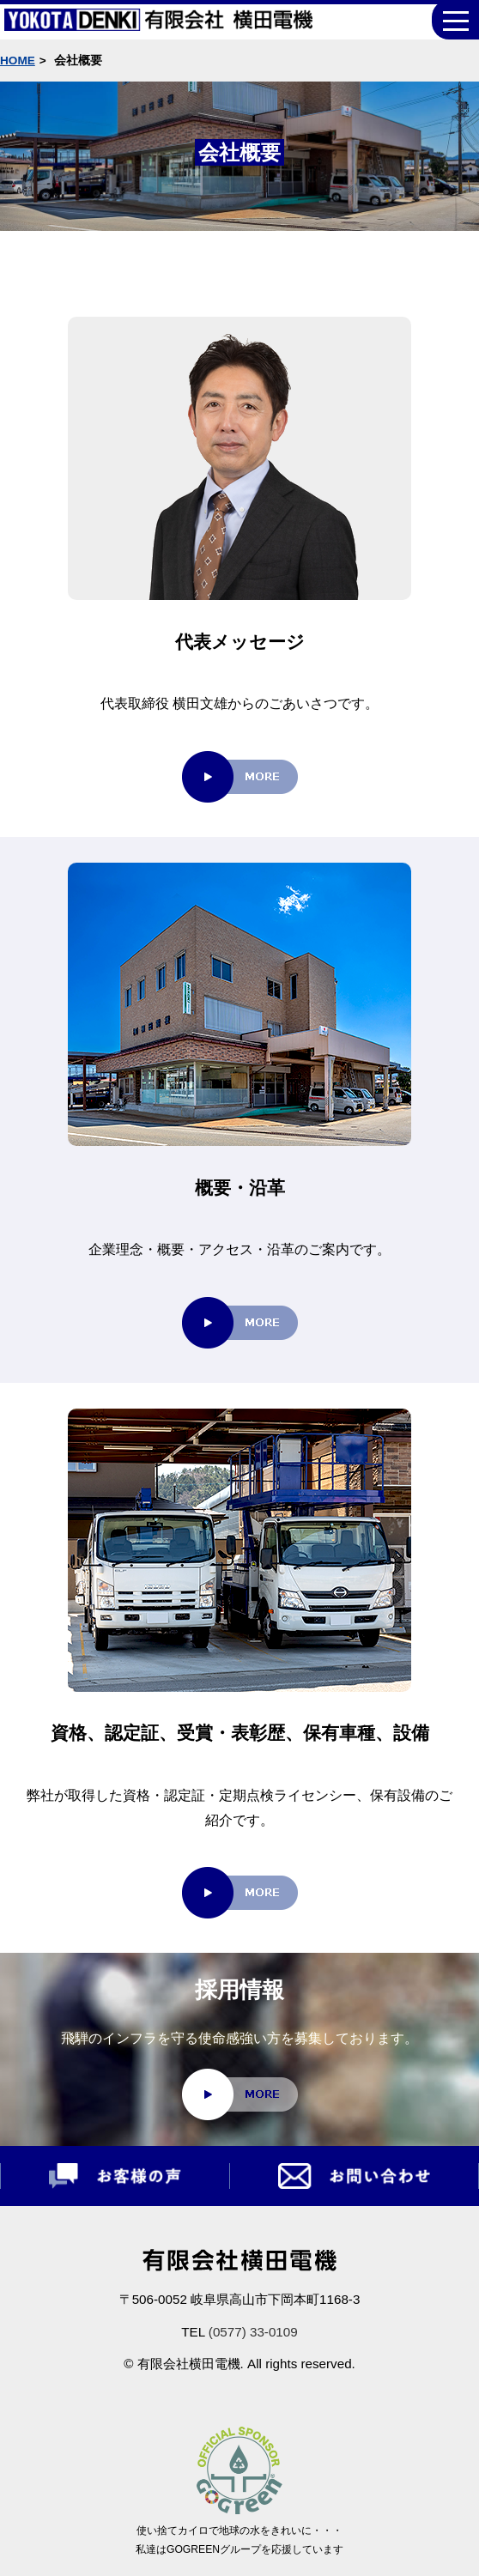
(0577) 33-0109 (253, 2331)
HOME (17, 60)
